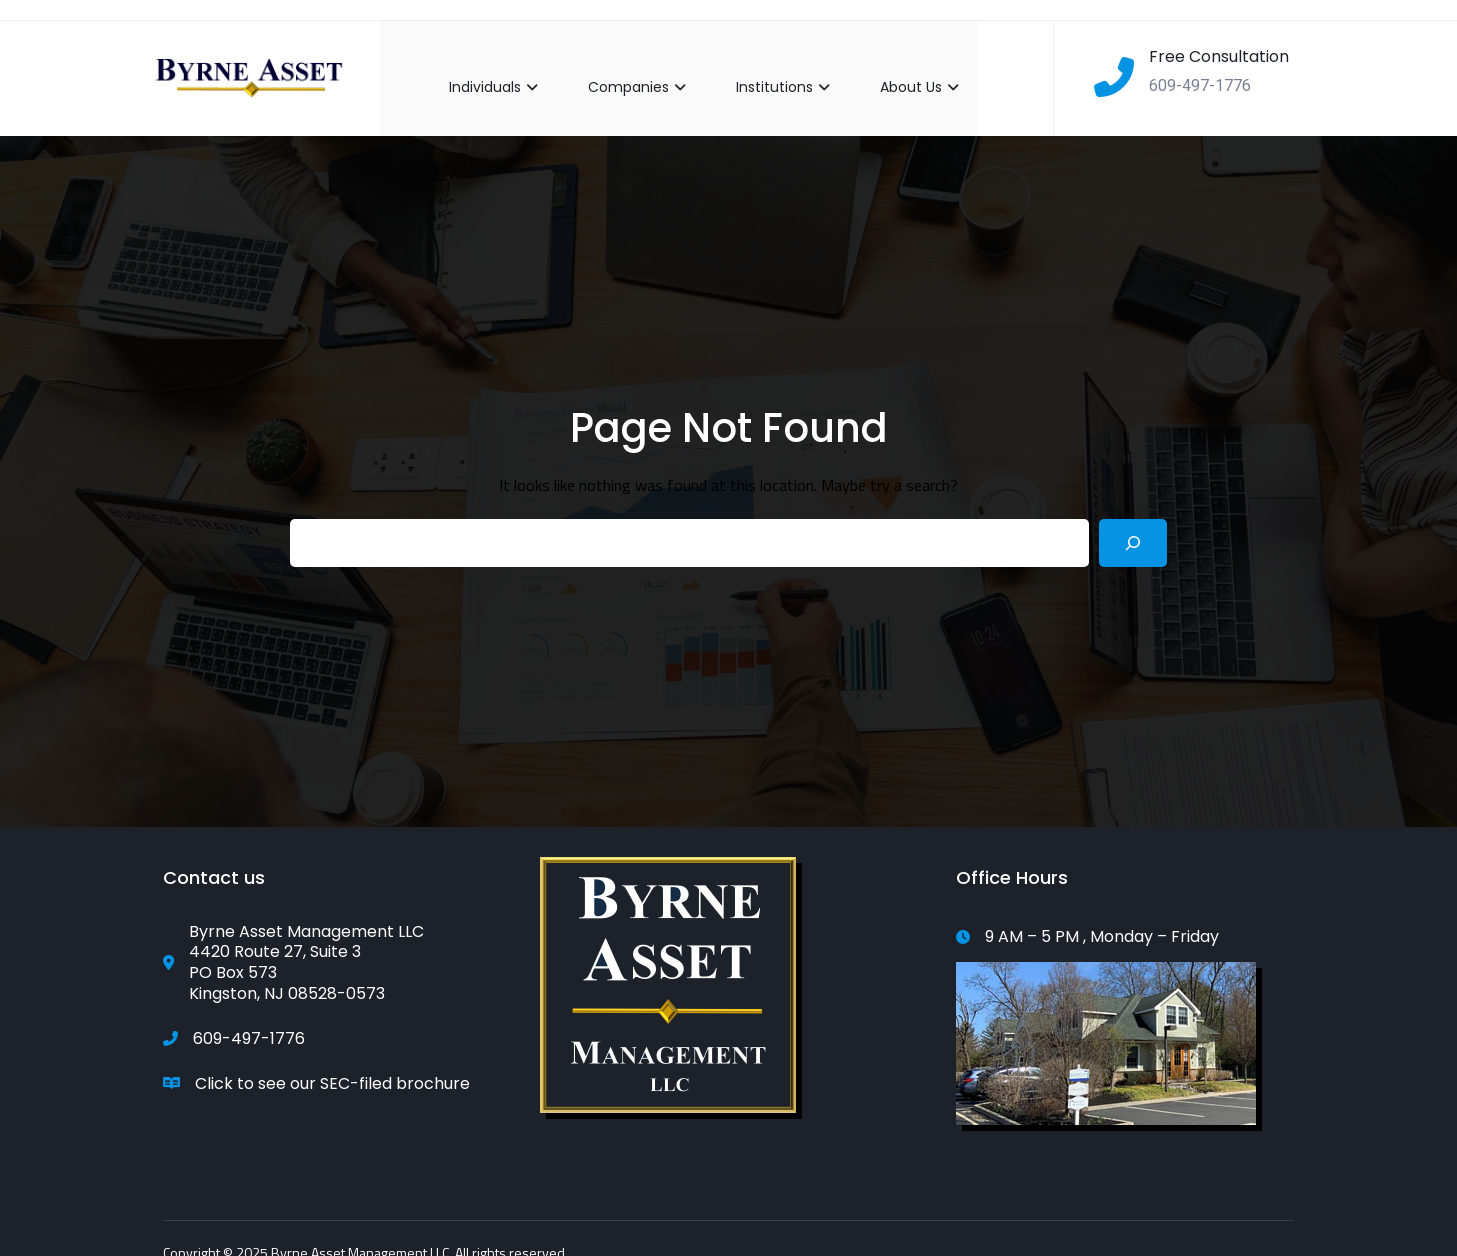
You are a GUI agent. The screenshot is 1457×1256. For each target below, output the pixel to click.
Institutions (764, 68)
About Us (900, 68)
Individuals (474, 68)
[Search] (1133, 524)
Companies (618, 68)
